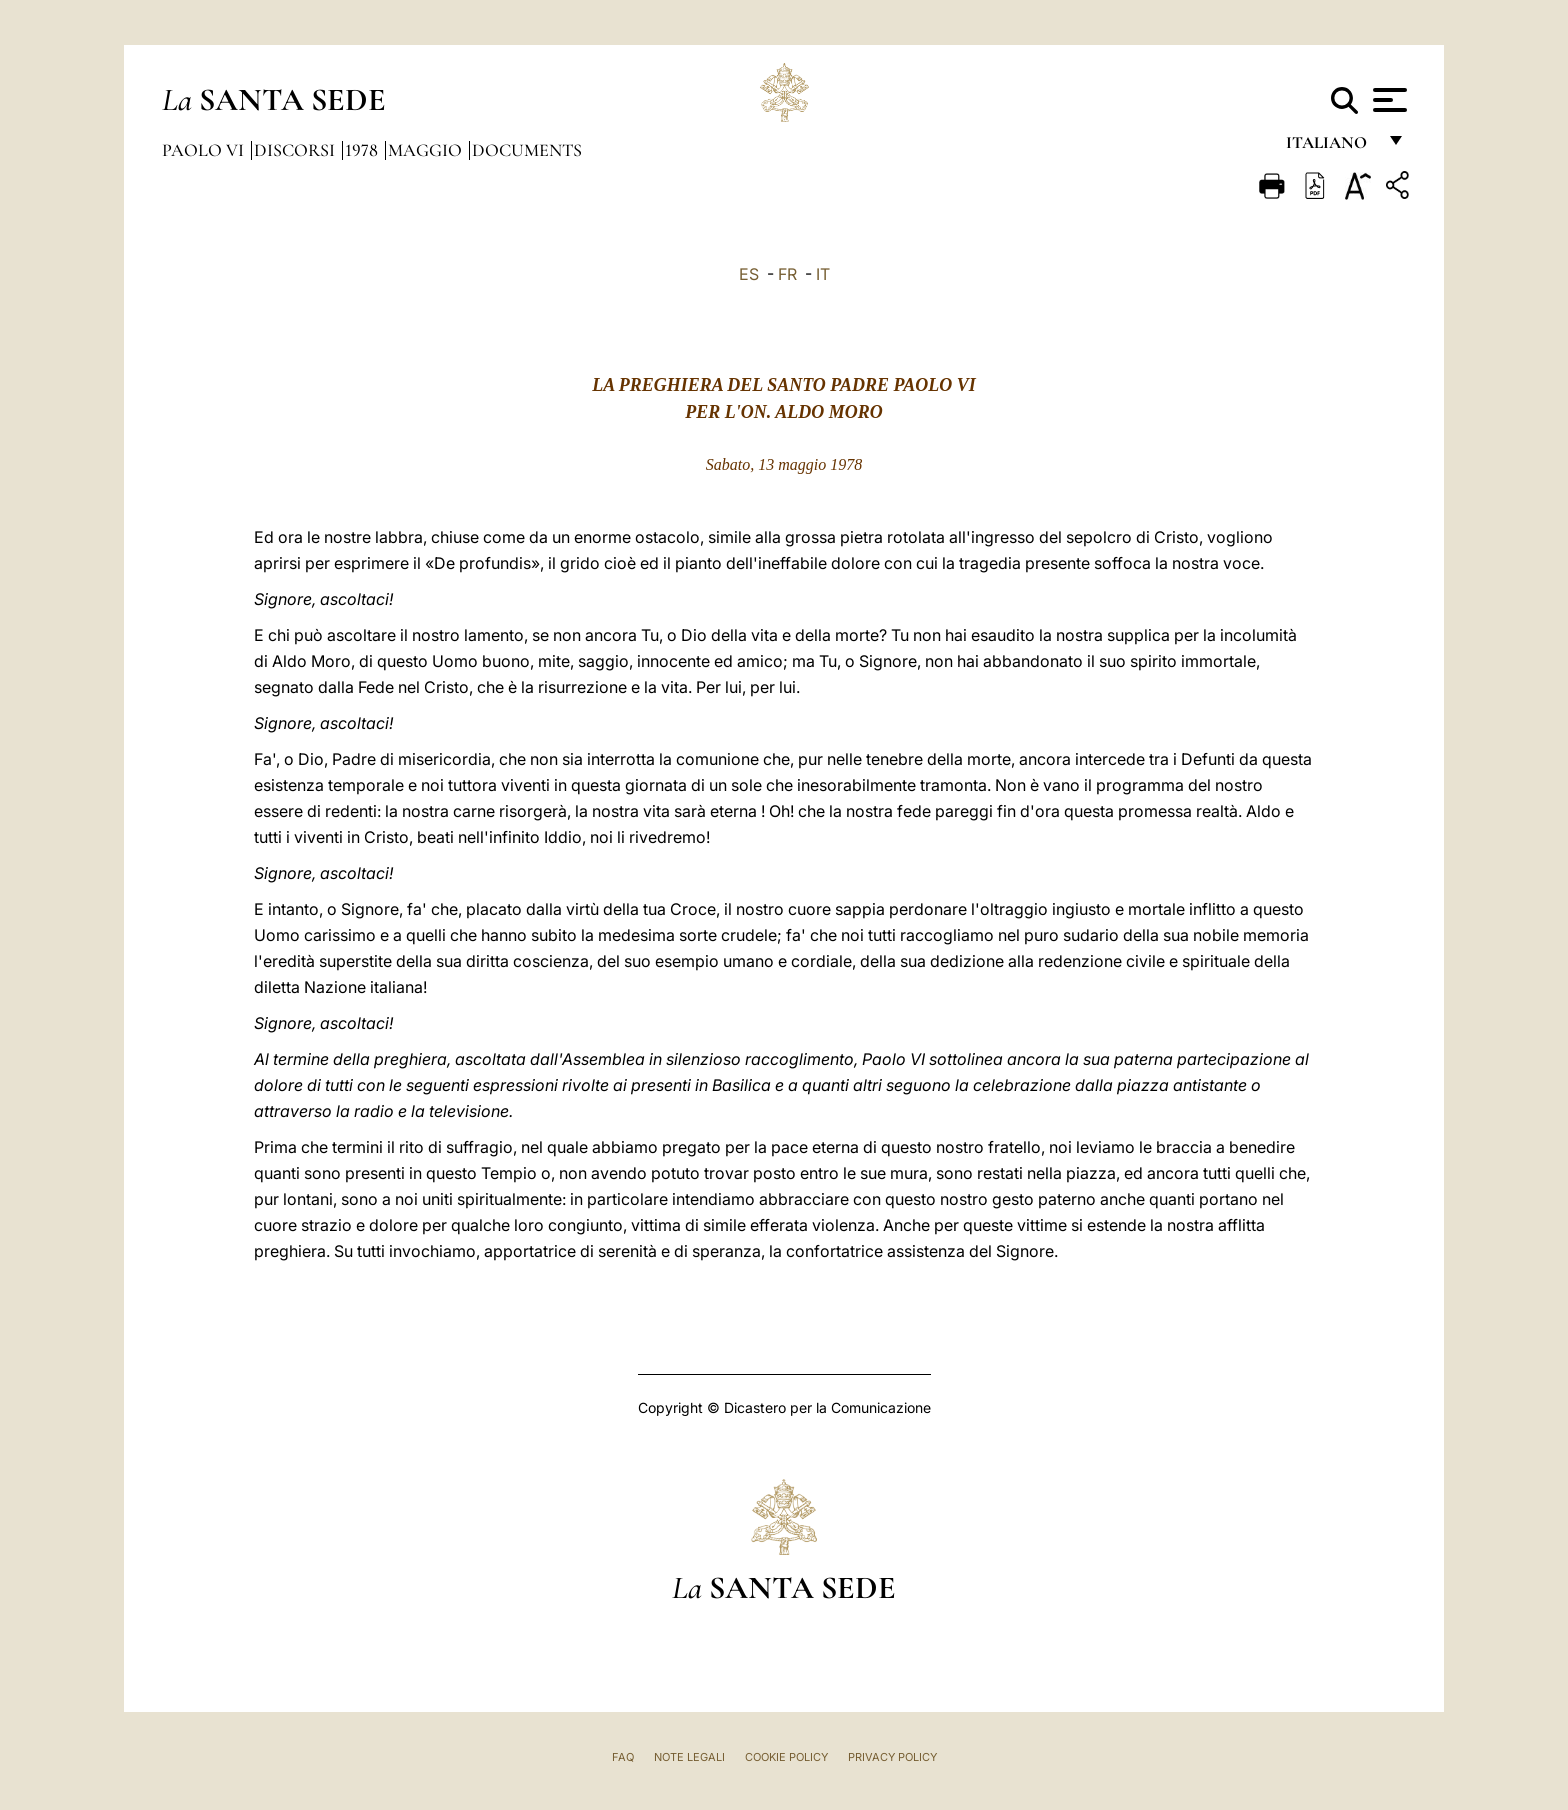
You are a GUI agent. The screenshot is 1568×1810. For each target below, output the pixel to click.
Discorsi (296, 150)
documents (527, 150)
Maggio (427, 150)
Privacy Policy (892, 1757)
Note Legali (689, 1757)
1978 (363, 150)
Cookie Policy (786, 1757)
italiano (1330, 147)
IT (823, 274)
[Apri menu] (1387, 100)
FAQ (623, 1757)
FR (787, 274)
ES (749, 274)
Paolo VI (205, 150)
